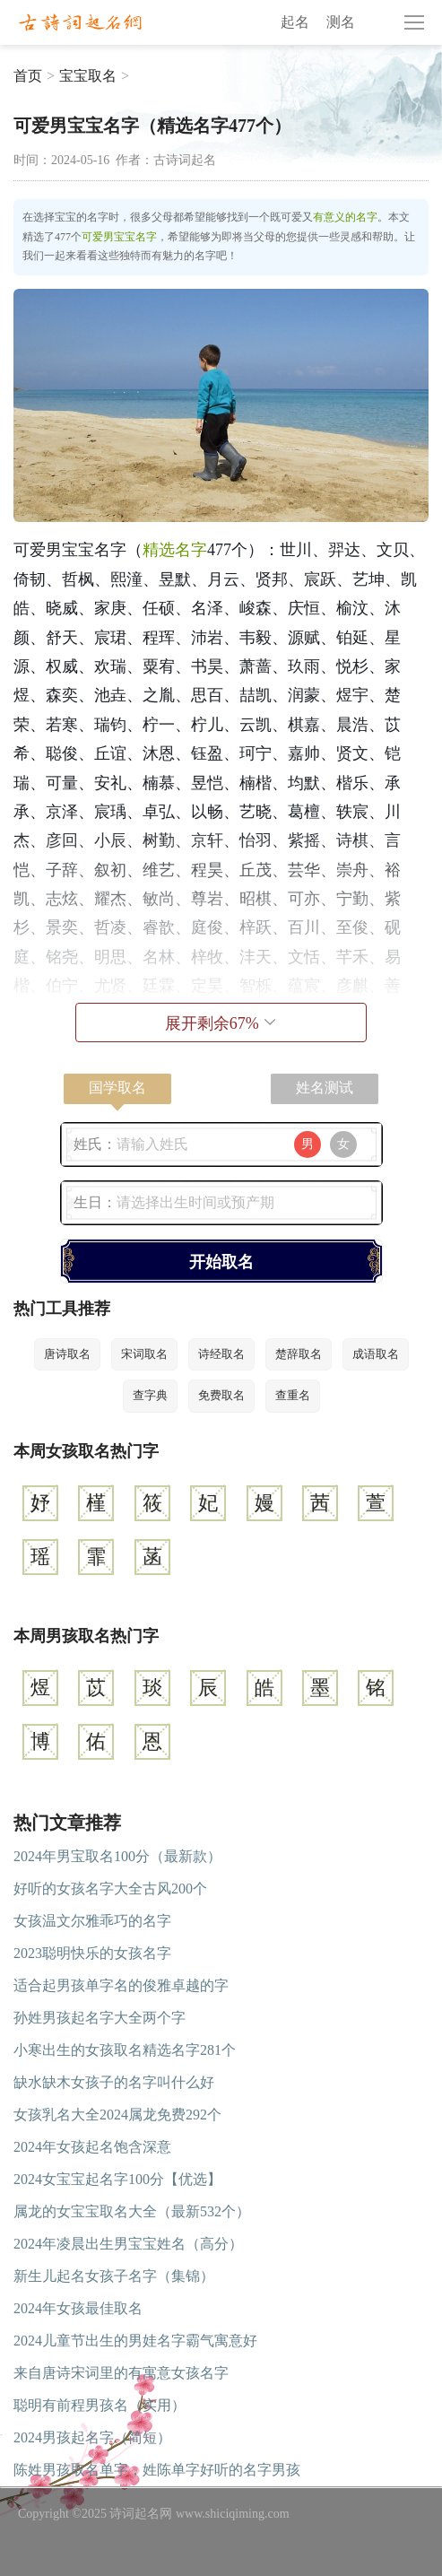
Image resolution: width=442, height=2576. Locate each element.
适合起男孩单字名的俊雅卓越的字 (121, 1985)
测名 (340, 22)
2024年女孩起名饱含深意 (92, 2146)
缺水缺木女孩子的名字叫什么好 (113, 2082)
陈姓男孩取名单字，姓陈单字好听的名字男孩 (156, 2469)
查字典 (150, 1395)
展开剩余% (221, 1023)
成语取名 (375, 1354)
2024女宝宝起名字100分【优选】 (117, 2179)
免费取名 (221, 1395)
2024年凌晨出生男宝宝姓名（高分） (128, 2243)
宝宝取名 (88, 75)
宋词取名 (144, 1354)
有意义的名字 (345, 217)
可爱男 (98, 237)
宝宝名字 (135, 237)
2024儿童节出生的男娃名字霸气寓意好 (135, 2340)
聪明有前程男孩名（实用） (99, 2405)
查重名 (292, 1395)
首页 (27, 75)
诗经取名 (221, 1354)
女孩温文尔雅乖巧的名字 (92, 1920)
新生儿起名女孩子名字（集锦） (113, 2276)
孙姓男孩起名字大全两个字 (99, 2017)
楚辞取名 (298, 1354)
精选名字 (175, 550)
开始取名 (221, 1262)
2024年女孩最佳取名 (78, 2308)
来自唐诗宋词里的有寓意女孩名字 (121, 2372)
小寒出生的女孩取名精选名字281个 (124, 2050)
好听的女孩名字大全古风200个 (110, 1888)
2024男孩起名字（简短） (92, 2437)
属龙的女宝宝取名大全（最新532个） (131, 2211)
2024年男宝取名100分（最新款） (117, 1856)
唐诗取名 (67, 1354)
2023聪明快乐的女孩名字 (92, 1953)
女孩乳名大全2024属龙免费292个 (117, 2114)
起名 (295, 22)
